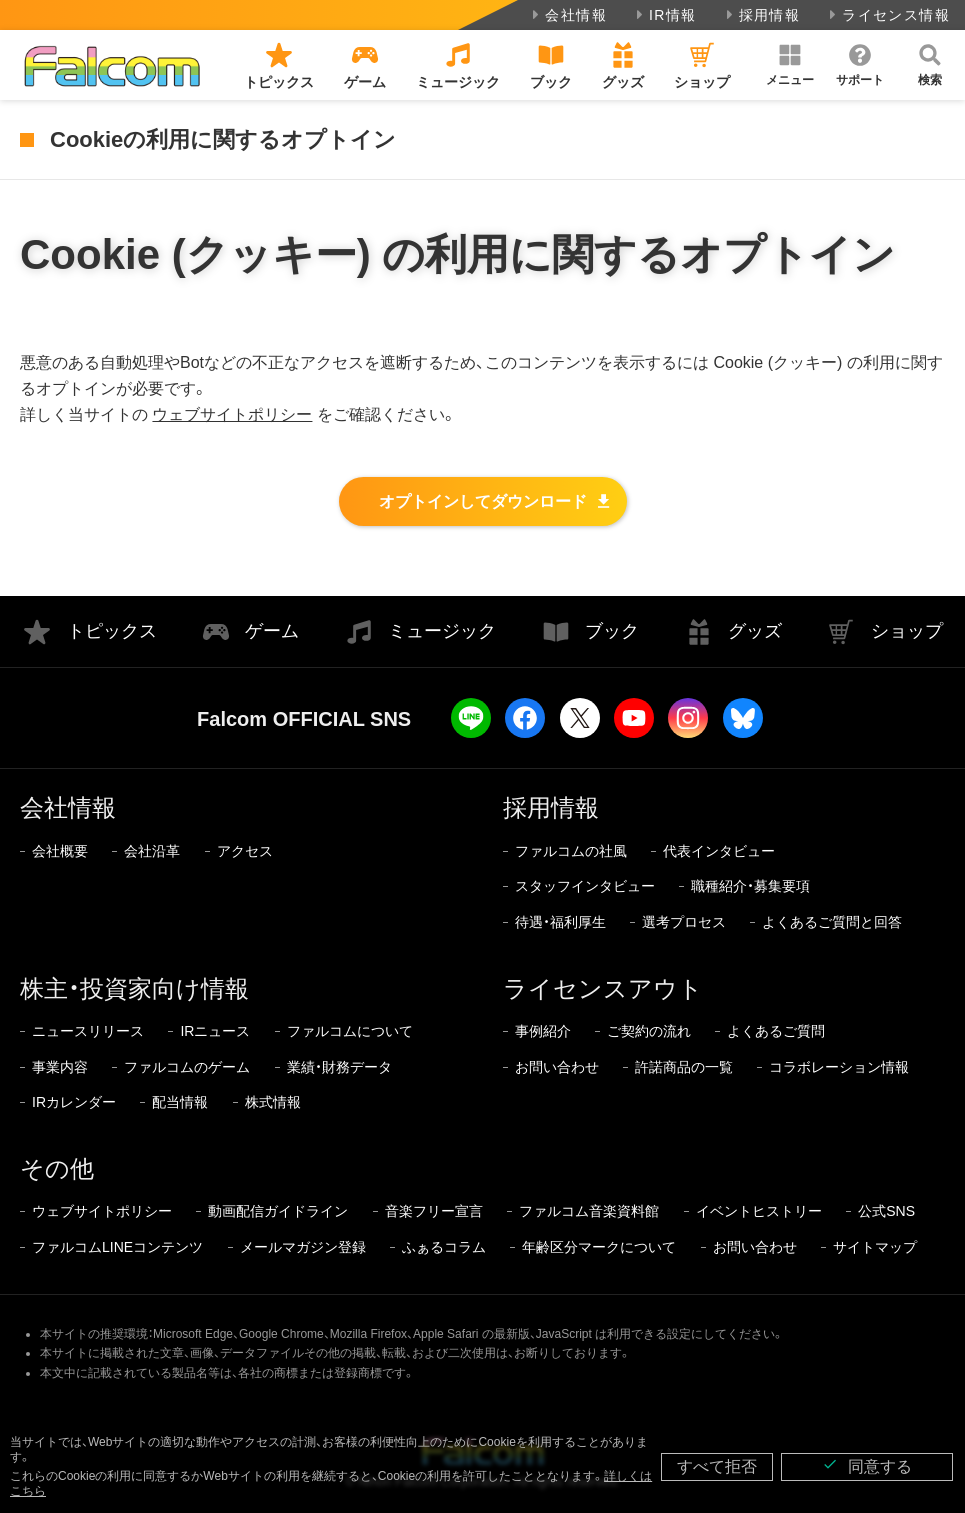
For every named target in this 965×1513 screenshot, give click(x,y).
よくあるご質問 (776, 1031)
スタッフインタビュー (585, 886)
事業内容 (60, 1067)
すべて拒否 (717, 1466)
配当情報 (180, 1102)
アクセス (245, 851)
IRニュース (215, 1031)
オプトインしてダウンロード (483, 501)
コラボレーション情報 (839, 1067)
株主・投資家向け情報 (134, 988)
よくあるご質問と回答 (832, 922)
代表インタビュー (719, 851)
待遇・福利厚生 (560, 922)
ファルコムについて (350, 1031)
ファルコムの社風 (571, 851)
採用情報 (761, 15)
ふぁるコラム (444, 1247)
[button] (790, 65)
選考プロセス (684, 922)
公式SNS (886, 1211)
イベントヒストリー (759, 1211)
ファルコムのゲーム (187, 1067)
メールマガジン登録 (303, 1247)
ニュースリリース (88, 1031)
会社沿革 (152, 851)
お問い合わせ (557, 1067)
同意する (867, 1465)
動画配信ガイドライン (278, 1211)
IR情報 (664, 15)
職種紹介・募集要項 (750, 886)
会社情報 (567, 15)
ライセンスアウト (603, 988)
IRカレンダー (74, 1102)
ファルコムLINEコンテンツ (117, 1247)
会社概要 (60, 851)
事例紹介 (543, 1031)
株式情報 (273, 1102)
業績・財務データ (339, 1067)
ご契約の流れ (649, 1031)
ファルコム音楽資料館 (589, 1211)
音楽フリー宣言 (434, 1211)
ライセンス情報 (887, 15)
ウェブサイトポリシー (232, 414)
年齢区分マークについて (599, 1247)
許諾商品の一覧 (684, 1067)
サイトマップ (875, 1247)
